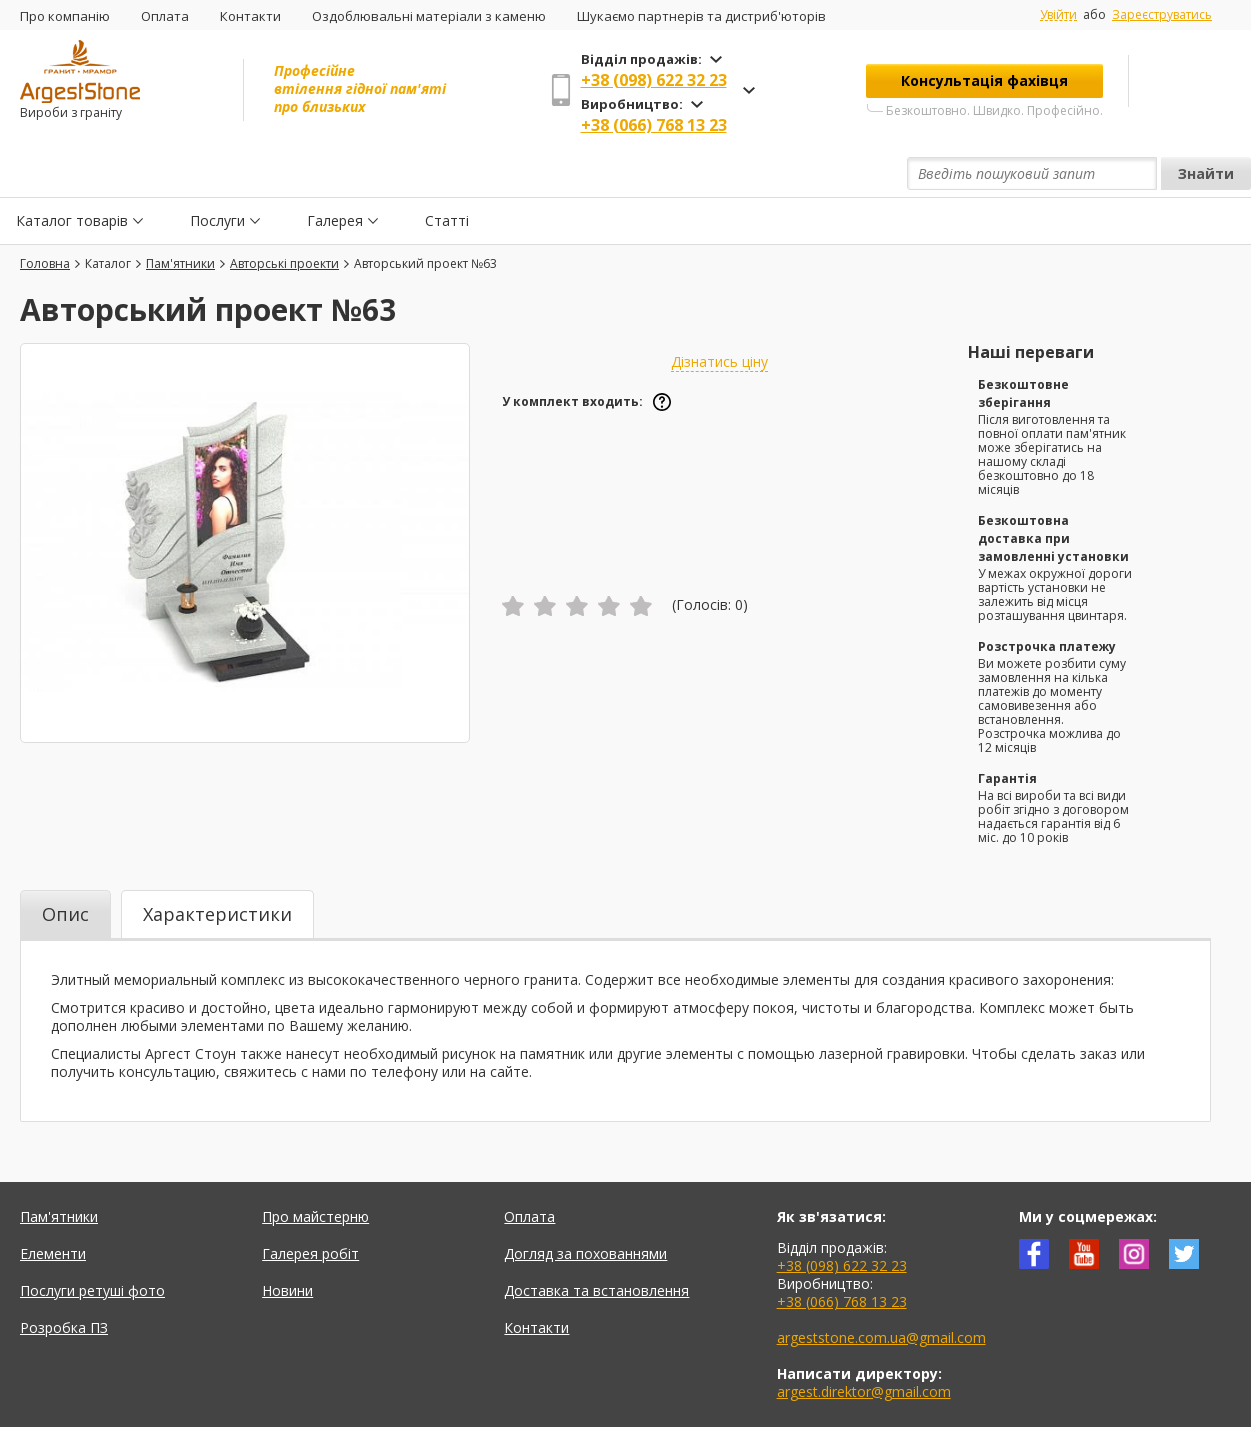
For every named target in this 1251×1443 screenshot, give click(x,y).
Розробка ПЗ (64, 1281)
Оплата (165, 16)
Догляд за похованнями (585, 1207)
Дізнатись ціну (719, 315)
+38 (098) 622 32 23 (654, 80)
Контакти (250, 16)
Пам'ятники (59, 1170)
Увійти (1058, 15)
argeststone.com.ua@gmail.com (881, 1291)
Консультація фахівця (984, 80)
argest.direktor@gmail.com (864, 1345)
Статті (447, 173)
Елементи (53, 1207)
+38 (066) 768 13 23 (654, 125)
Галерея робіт (310, 1207)
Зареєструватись (1162, 14)
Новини (287, 1244)
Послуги (217, 173)
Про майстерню (315, 1170)
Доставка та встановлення (596, 1244)
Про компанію (65, 16)
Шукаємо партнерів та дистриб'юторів (701, 16)
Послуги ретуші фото (92, 1244)
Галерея (335, 173)
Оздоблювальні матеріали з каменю (429, 16)
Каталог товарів (72, 173)
